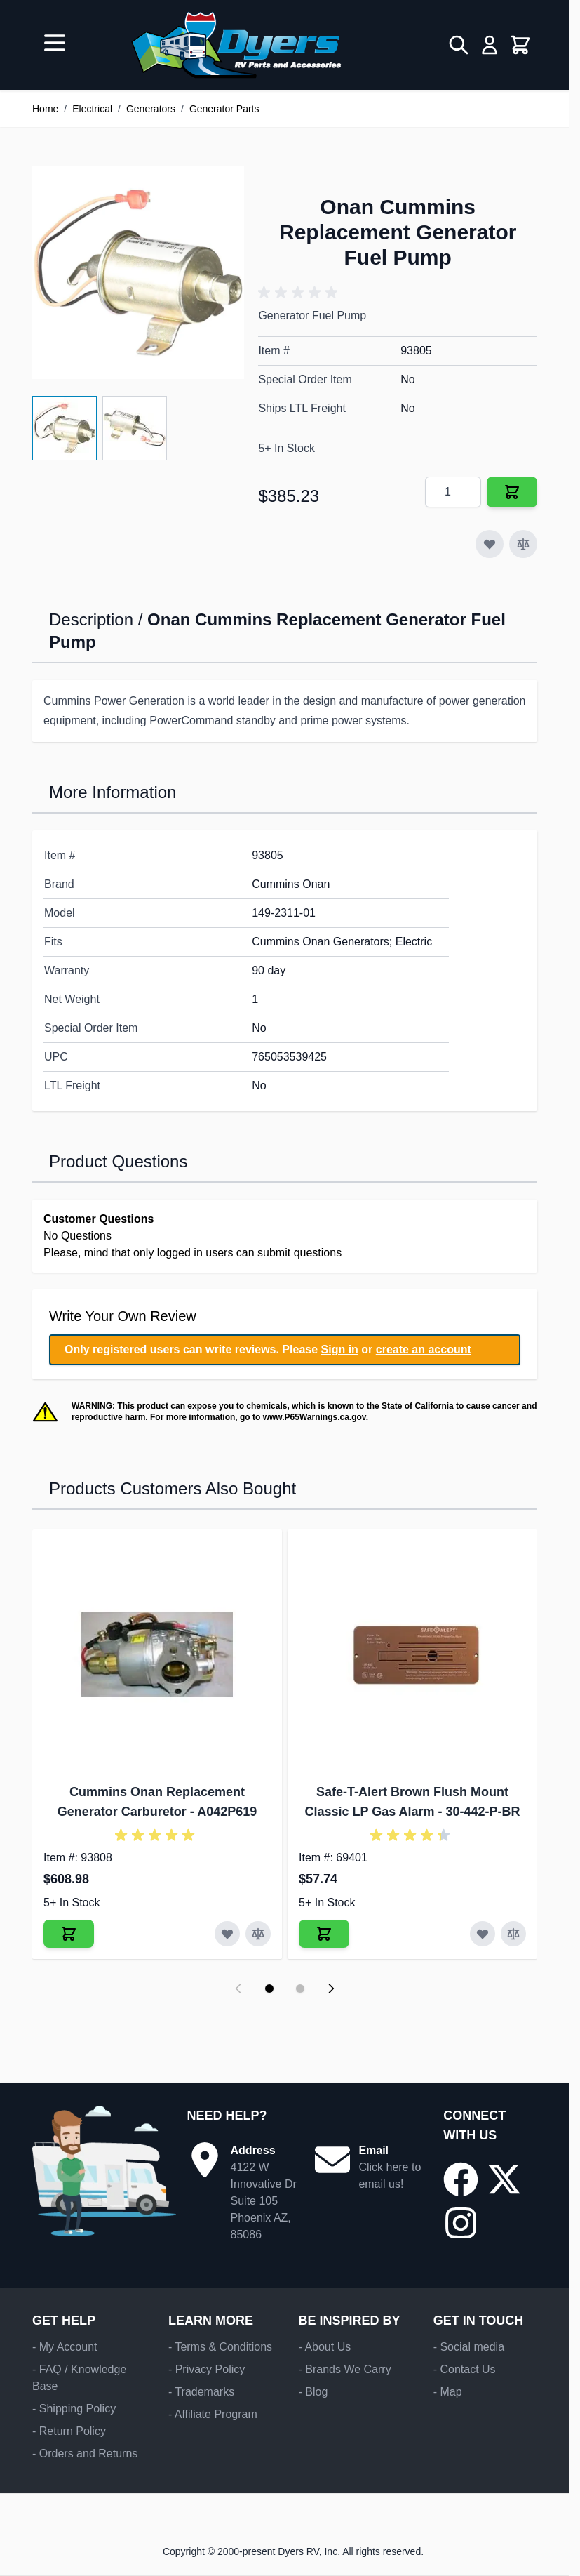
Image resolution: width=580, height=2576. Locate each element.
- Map (447, 2392)
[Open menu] (54, 42)
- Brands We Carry (344, 2369)
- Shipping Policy (74, 2409)
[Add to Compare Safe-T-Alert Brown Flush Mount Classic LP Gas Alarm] (513, 1933)
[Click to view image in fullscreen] (138, 272)
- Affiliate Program (212, 2414)
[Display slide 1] (269, 1988)
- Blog (313, 2392)
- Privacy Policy (206, 2369)
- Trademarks (201, 2392)
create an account (423, 1349)
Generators (150, 108)
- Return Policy (69, 2431)
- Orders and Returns (84, 2453)
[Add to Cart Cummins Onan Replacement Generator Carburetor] (68, 1934)
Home (45, 108)
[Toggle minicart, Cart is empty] (520, 45)
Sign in (339, 1349)
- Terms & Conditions (220, 2347)
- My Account (64, 2347)
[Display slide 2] (300, 1988)
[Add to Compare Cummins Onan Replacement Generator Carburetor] (258, 1933)
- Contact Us (464, 2369)
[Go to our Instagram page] (460, 2222)
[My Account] (489, 45)
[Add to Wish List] (490, 544)
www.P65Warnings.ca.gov (314, 1417)
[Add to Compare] (523, 544)
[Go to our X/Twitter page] (504, 2179)
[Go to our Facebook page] (460, 2179)
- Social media (468, 2347)
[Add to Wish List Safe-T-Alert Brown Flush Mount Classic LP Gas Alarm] (482, 1933)
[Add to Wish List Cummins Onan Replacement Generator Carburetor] (227, 1933)
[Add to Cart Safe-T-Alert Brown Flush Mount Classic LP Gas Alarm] (324, 1934)
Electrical (92, 108)
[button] (300, 292)
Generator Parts (224, 108)
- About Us (324, 2347)
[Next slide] (331, 1988)
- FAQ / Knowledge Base (79, 2377)
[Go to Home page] (236, 44)
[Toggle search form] (458, 45)
